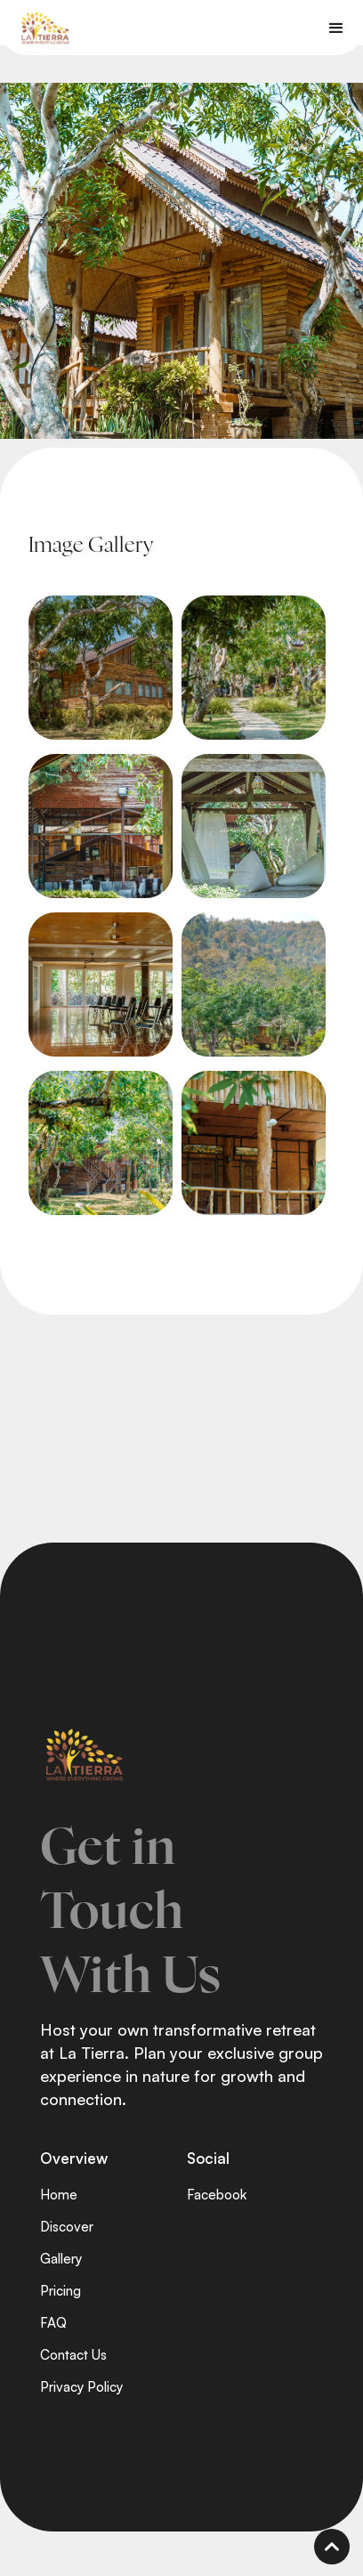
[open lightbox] (100, 667)
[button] (336, 27)
